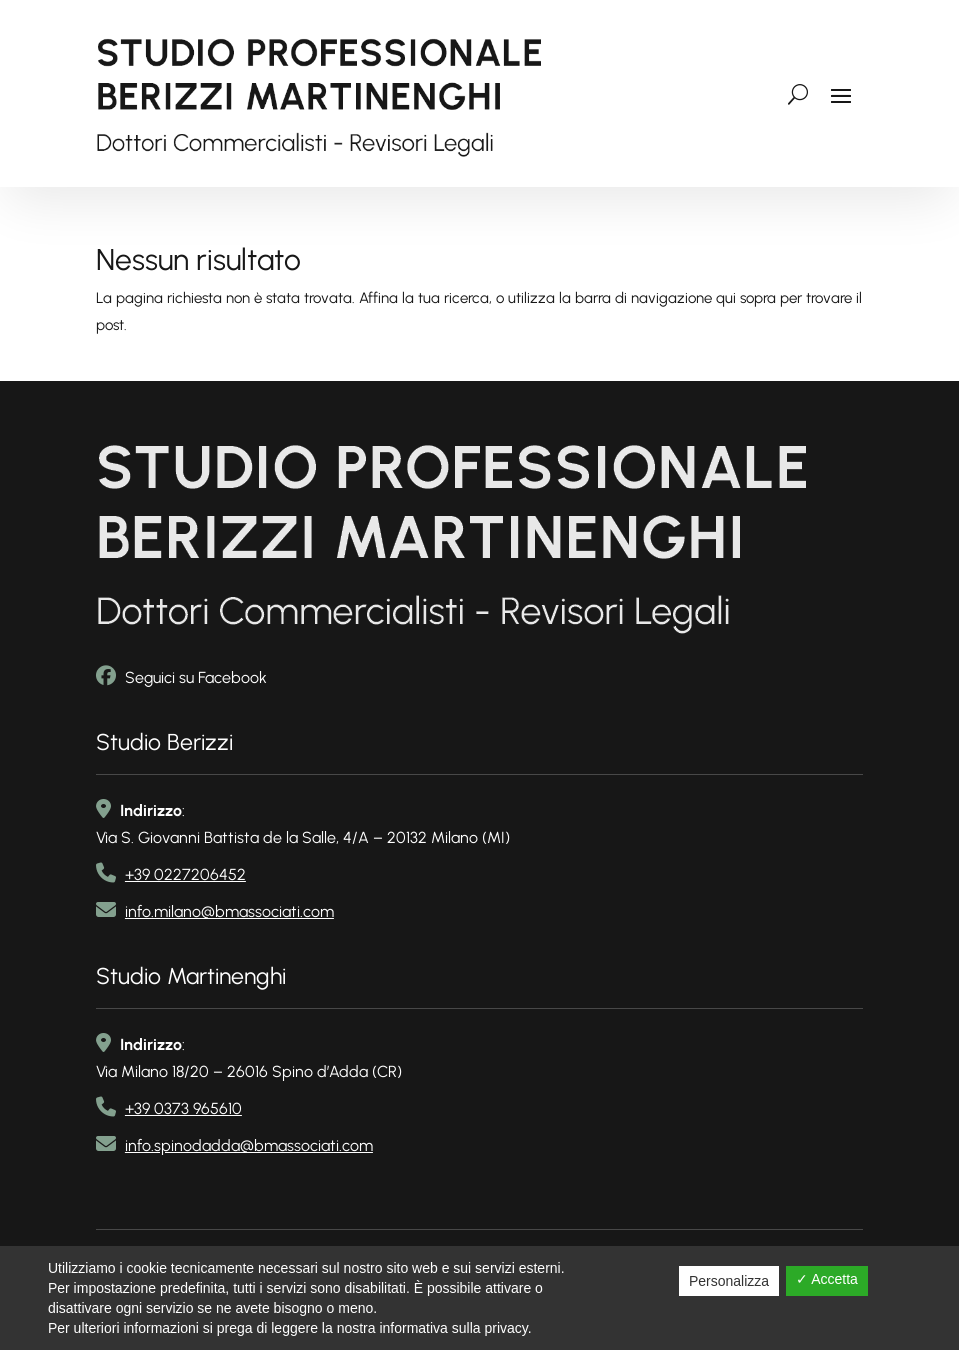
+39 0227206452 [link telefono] (185, 870)
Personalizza (729, 1281)
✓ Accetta (827, 1279)
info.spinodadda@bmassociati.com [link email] (249, 1141)
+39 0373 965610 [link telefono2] (183, 1104)
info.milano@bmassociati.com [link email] (229, 907)
